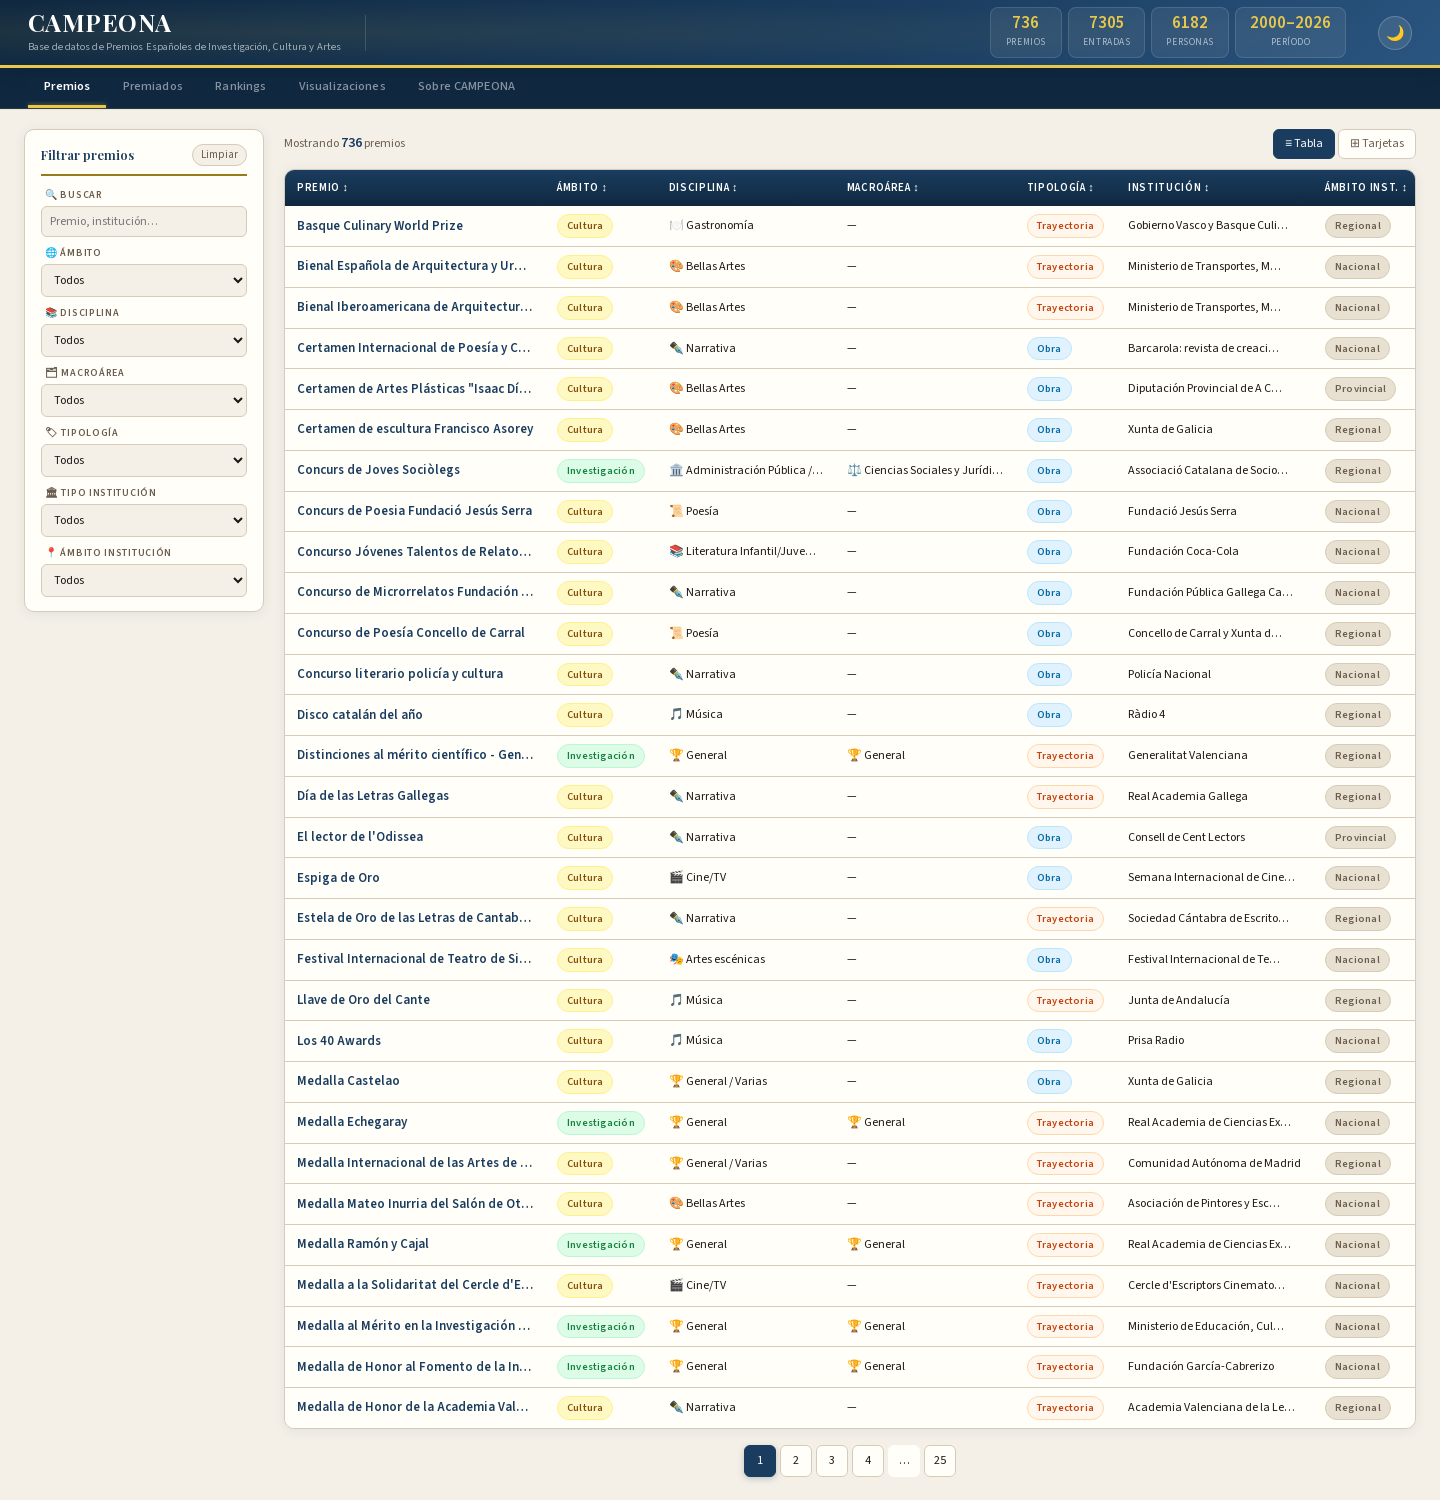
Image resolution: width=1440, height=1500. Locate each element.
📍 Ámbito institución (108, 556)
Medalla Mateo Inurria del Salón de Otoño (420, 1206)
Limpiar (219, 157)
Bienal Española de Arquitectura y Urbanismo (421, 269)
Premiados (169, 87)
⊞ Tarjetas (1377, 146)
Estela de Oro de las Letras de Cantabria (416, 921)
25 (940, 1463)
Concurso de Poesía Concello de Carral (411, 636)
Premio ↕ (323, 190)
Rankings (266, 87)
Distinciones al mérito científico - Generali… (421, 758)
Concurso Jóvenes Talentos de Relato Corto (421, 554)
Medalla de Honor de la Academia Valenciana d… (421, 1410)
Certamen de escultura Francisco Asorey (415, 432)
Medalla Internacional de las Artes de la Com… (421, 1165)
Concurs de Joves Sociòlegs (378, 473)
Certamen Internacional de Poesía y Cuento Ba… (421, 350)
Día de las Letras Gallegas (373, 799)
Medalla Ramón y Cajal (363, 1247)
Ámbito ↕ (582, 190)
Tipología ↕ (1061, 190)
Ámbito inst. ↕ (1366, 190)
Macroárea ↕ (883, 190)
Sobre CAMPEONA (513, 87)
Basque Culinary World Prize (380, 228)
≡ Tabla (1304, 146)
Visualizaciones (377, 87)
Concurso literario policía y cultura (400, 676)
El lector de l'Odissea (360, 839)
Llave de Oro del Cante (363, 1002)
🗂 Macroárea (85, 376)
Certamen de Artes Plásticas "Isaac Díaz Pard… (421, 391)
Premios (73, 87)
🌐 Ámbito (73, 256)
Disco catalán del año (360, 717)
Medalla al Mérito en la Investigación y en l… (421, 1328)
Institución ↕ (1169, 190)
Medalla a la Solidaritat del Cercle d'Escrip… (421, 1288)
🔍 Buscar (74, 198)
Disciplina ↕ (703, 190)
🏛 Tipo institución (101, 496)
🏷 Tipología (82, 436)
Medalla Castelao (348, 1084)
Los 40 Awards (339, 1043)
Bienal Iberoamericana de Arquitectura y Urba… (421, 310)
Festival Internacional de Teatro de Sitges (421, 962)
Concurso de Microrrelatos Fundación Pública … (421, 595)
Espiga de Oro (338, 880)
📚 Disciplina (82, 316)
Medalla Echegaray (352, 1125)
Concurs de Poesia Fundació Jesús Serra (414, 513)
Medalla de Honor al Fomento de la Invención (421, 1369)
